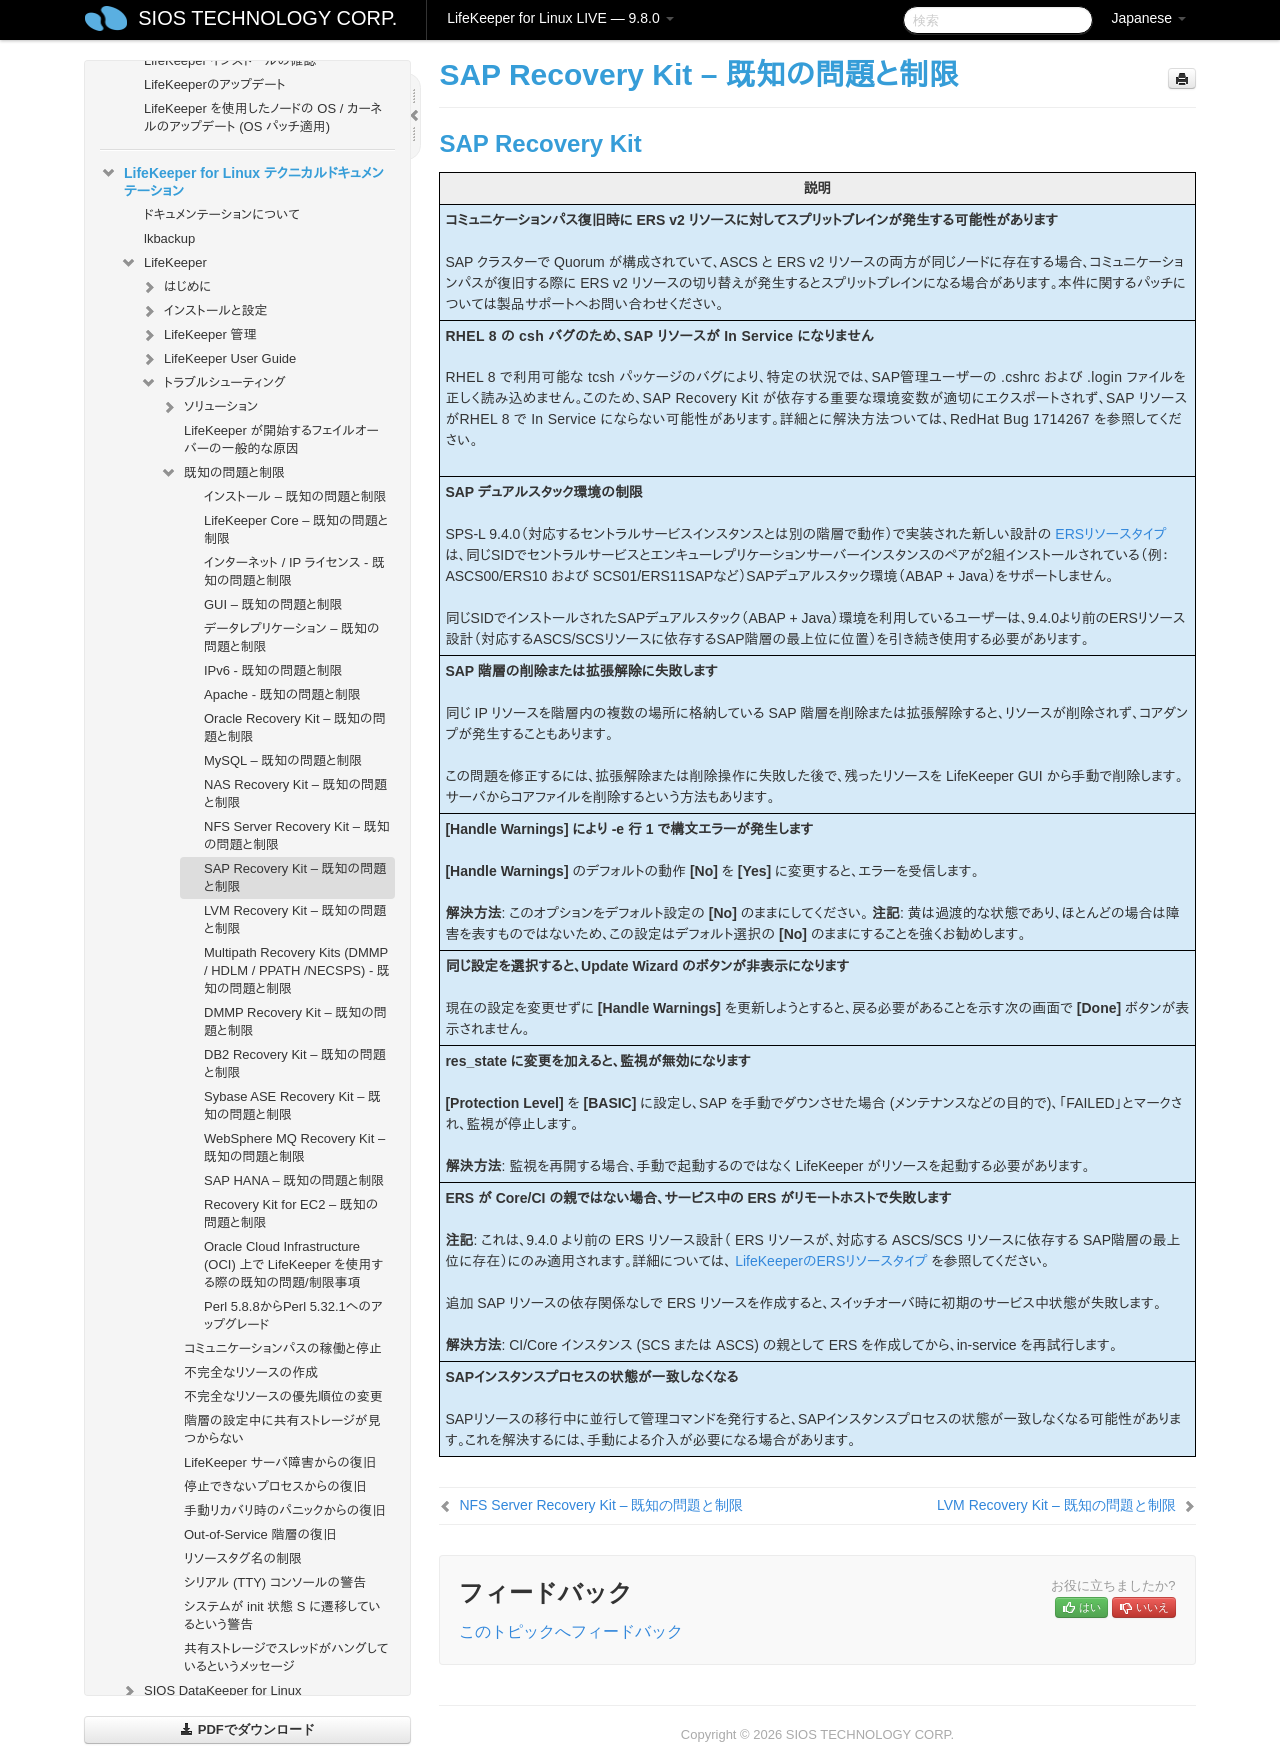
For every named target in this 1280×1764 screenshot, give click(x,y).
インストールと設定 (203, 311)
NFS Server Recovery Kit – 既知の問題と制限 (297, 835)
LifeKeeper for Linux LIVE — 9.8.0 (560, 18)
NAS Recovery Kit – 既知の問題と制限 (295, 793)
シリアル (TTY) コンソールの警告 (275, 1582)
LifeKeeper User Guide (218, 359)
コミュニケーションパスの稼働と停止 (283, 1348)
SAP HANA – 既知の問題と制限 (294, 1180)
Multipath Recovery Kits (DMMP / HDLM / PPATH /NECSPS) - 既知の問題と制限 (297, 970)
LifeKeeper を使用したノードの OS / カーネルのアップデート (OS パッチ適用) (263, 117)
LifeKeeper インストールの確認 (230, 60)
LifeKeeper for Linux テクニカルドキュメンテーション (242, 180)
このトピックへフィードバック (571, 1631)
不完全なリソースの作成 (251, 1372)
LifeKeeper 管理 (198, 335)
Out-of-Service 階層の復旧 (260, 1534)
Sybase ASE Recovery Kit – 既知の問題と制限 (292, 1105)
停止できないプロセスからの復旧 (275, 1486)
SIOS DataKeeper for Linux (211, 1691)
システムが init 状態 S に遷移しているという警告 (282, 1615)
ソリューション (209, 407)
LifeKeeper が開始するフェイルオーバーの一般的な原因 (281, 439)
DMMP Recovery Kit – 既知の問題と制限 (295, 1021)
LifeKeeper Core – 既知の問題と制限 (296, 529)
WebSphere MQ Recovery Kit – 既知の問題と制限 (294, 1147)
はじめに (175, 287)
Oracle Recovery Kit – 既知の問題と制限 (295, 727)
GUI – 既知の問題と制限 (273, 604)
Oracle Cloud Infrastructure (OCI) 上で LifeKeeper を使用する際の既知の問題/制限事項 (293, 1264)
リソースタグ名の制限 (243, 1558)
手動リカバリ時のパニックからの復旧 (284, 1510)
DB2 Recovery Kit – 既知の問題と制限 (295, 1063)
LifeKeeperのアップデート (215, 84)
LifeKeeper (163, 263)
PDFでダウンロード (247, 1729)
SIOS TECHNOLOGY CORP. (267, 18)
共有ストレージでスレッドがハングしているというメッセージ (286, 1657)
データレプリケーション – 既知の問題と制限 (292, 637)
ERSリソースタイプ (1110, 534)
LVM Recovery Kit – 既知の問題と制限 (295, 919)
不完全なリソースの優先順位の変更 (283, 1396)
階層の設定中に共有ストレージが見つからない (282, 1429)
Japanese (1148, 18)
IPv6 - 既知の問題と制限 (273, 670)
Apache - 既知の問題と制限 (282, 694)
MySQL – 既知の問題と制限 (283, 760)
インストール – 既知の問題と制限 (295, 496)
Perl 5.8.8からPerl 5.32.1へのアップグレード (293, 1315)
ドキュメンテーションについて (222, 214)
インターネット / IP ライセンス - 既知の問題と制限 (294, 571)
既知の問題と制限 (222, 473)
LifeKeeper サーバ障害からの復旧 (280, 1462)
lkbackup (169, 238)
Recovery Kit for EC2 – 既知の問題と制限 (291, 1213)
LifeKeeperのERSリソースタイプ (831, 1261)
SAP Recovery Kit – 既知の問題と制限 (295, 877)
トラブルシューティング (213, 383)
